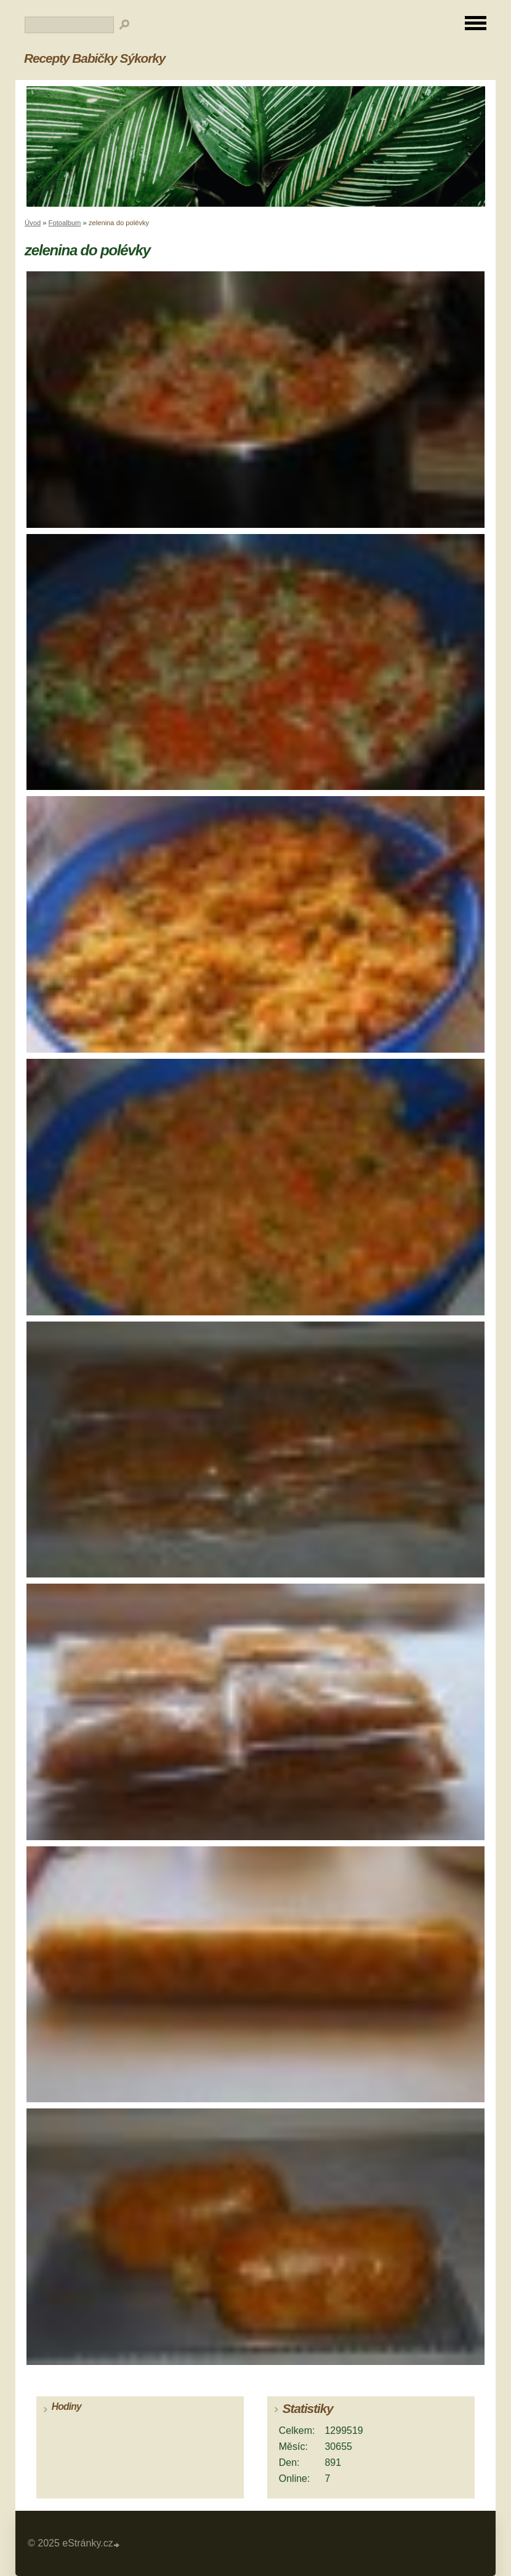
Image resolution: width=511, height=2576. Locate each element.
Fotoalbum (65, 222)
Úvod (33, 222)
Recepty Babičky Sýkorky (94, 58)
